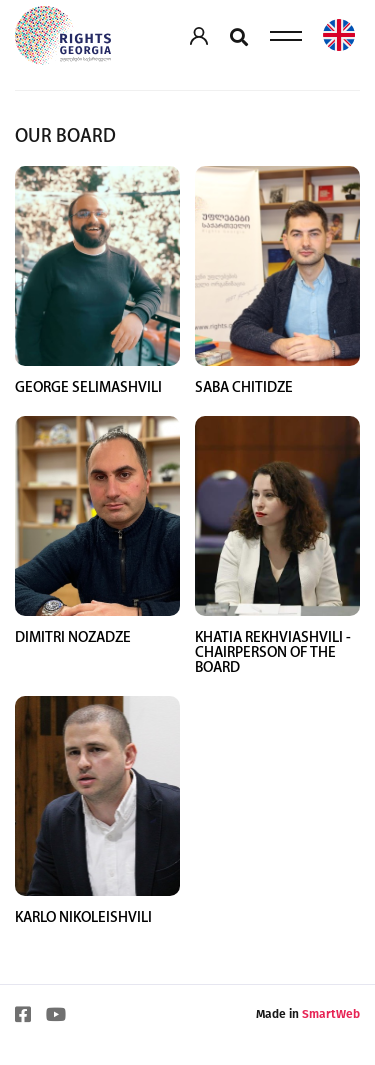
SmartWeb (331, 1054)
